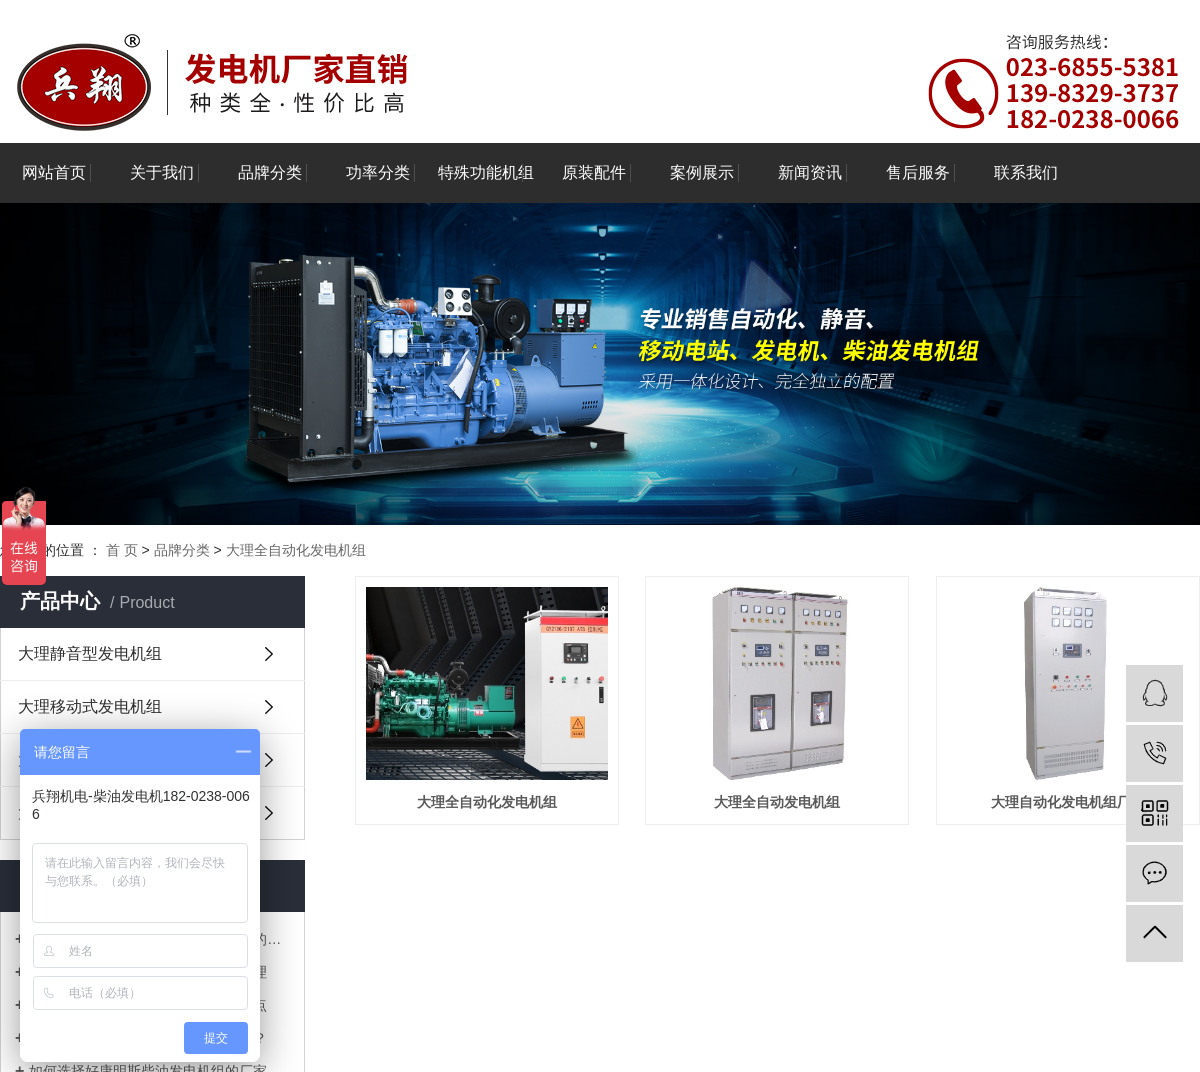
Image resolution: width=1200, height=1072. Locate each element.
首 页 (122, 550)
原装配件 (594, 172)
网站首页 (54, 172)
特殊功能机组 (486, 172)
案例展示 (702, 172)
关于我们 (162, 172)
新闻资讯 (810, 172)
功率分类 (378, 172)
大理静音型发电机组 (90, 653)
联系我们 (1026, 172)
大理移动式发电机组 (90, 706)
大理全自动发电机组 (777, 802)
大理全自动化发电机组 (296, 550)
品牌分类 (270, 172)
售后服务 (918, 172)
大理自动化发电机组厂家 (1068, 802)
